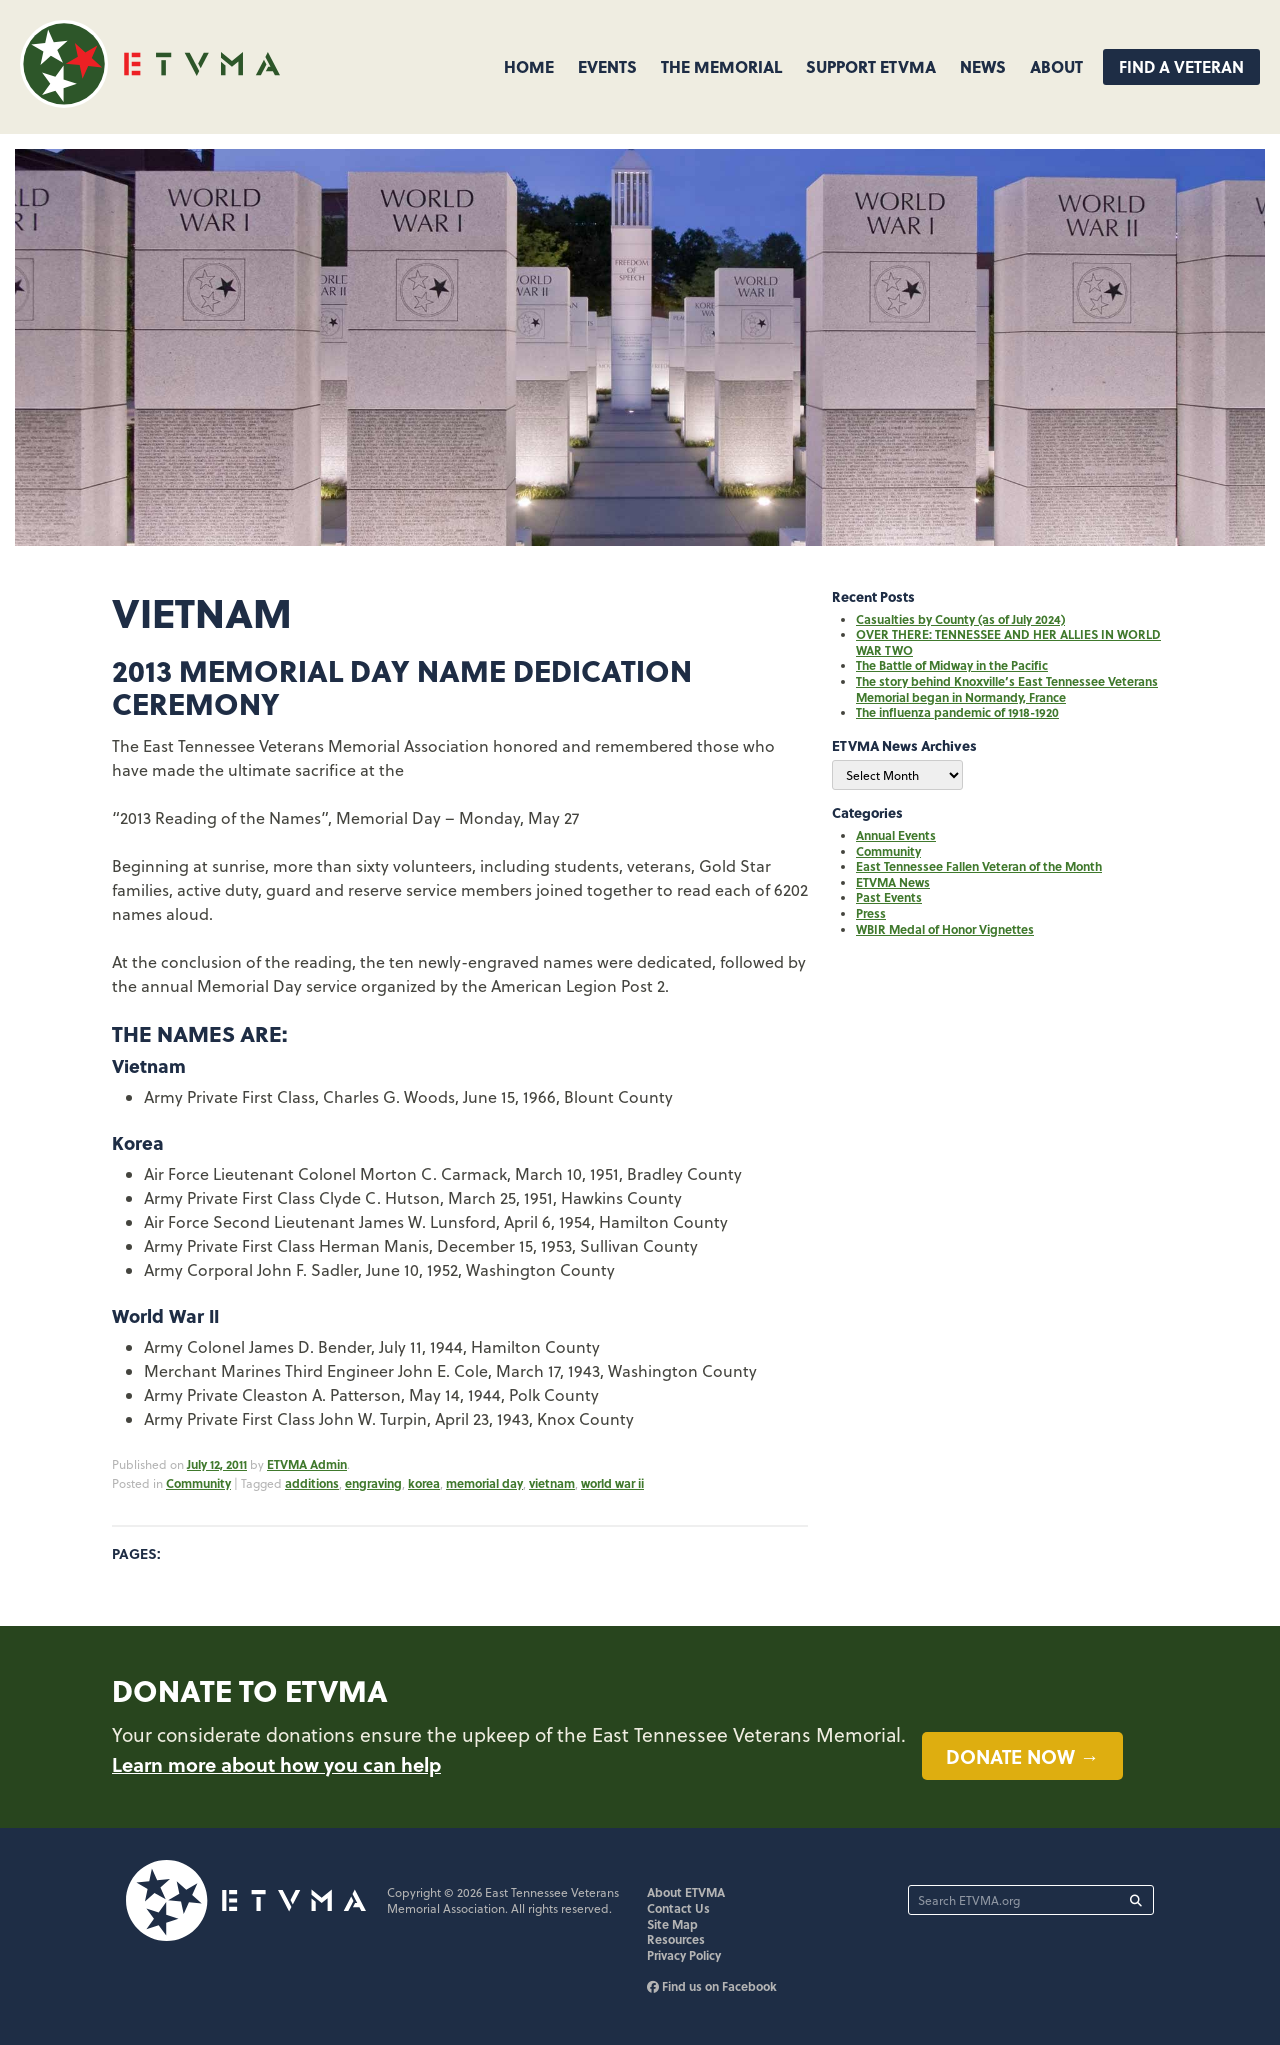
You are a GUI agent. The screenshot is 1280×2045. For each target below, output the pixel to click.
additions (312, 1483)
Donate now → (1022, 1756)
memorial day (484, 1483)
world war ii (612, 1483)
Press (871, 913)
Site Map (672, 1924)
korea (424, 1483)
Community (198, 1483)
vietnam (552, 1483)
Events (607, 66)
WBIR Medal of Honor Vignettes (945, 929)
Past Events (889, 897)
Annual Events (896, 835)
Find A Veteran (1181, 66)
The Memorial (721, 66)
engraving (373, 1483)
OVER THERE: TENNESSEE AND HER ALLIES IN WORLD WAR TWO (1008, 642)
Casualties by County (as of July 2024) (960, 619)
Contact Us (678, 1908)
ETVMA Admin (307, 1464)
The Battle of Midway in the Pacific (952, 665)
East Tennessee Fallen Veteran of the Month (979, 866)
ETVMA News (893, 882)
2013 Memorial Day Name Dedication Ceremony (402, 686)
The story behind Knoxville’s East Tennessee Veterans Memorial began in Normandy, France (1007, 689)
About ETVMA (686, 1892)
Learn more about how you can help (276, 1764)
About (1056, 66)
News (983, 66)
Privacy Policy (684, 1955)
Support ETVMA (871, 66)
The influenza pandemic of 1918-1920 (957, 712)
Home (529, 66)
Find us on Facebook (712, 1986)
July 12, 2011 (217, 1464)
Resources (676, 1939)
